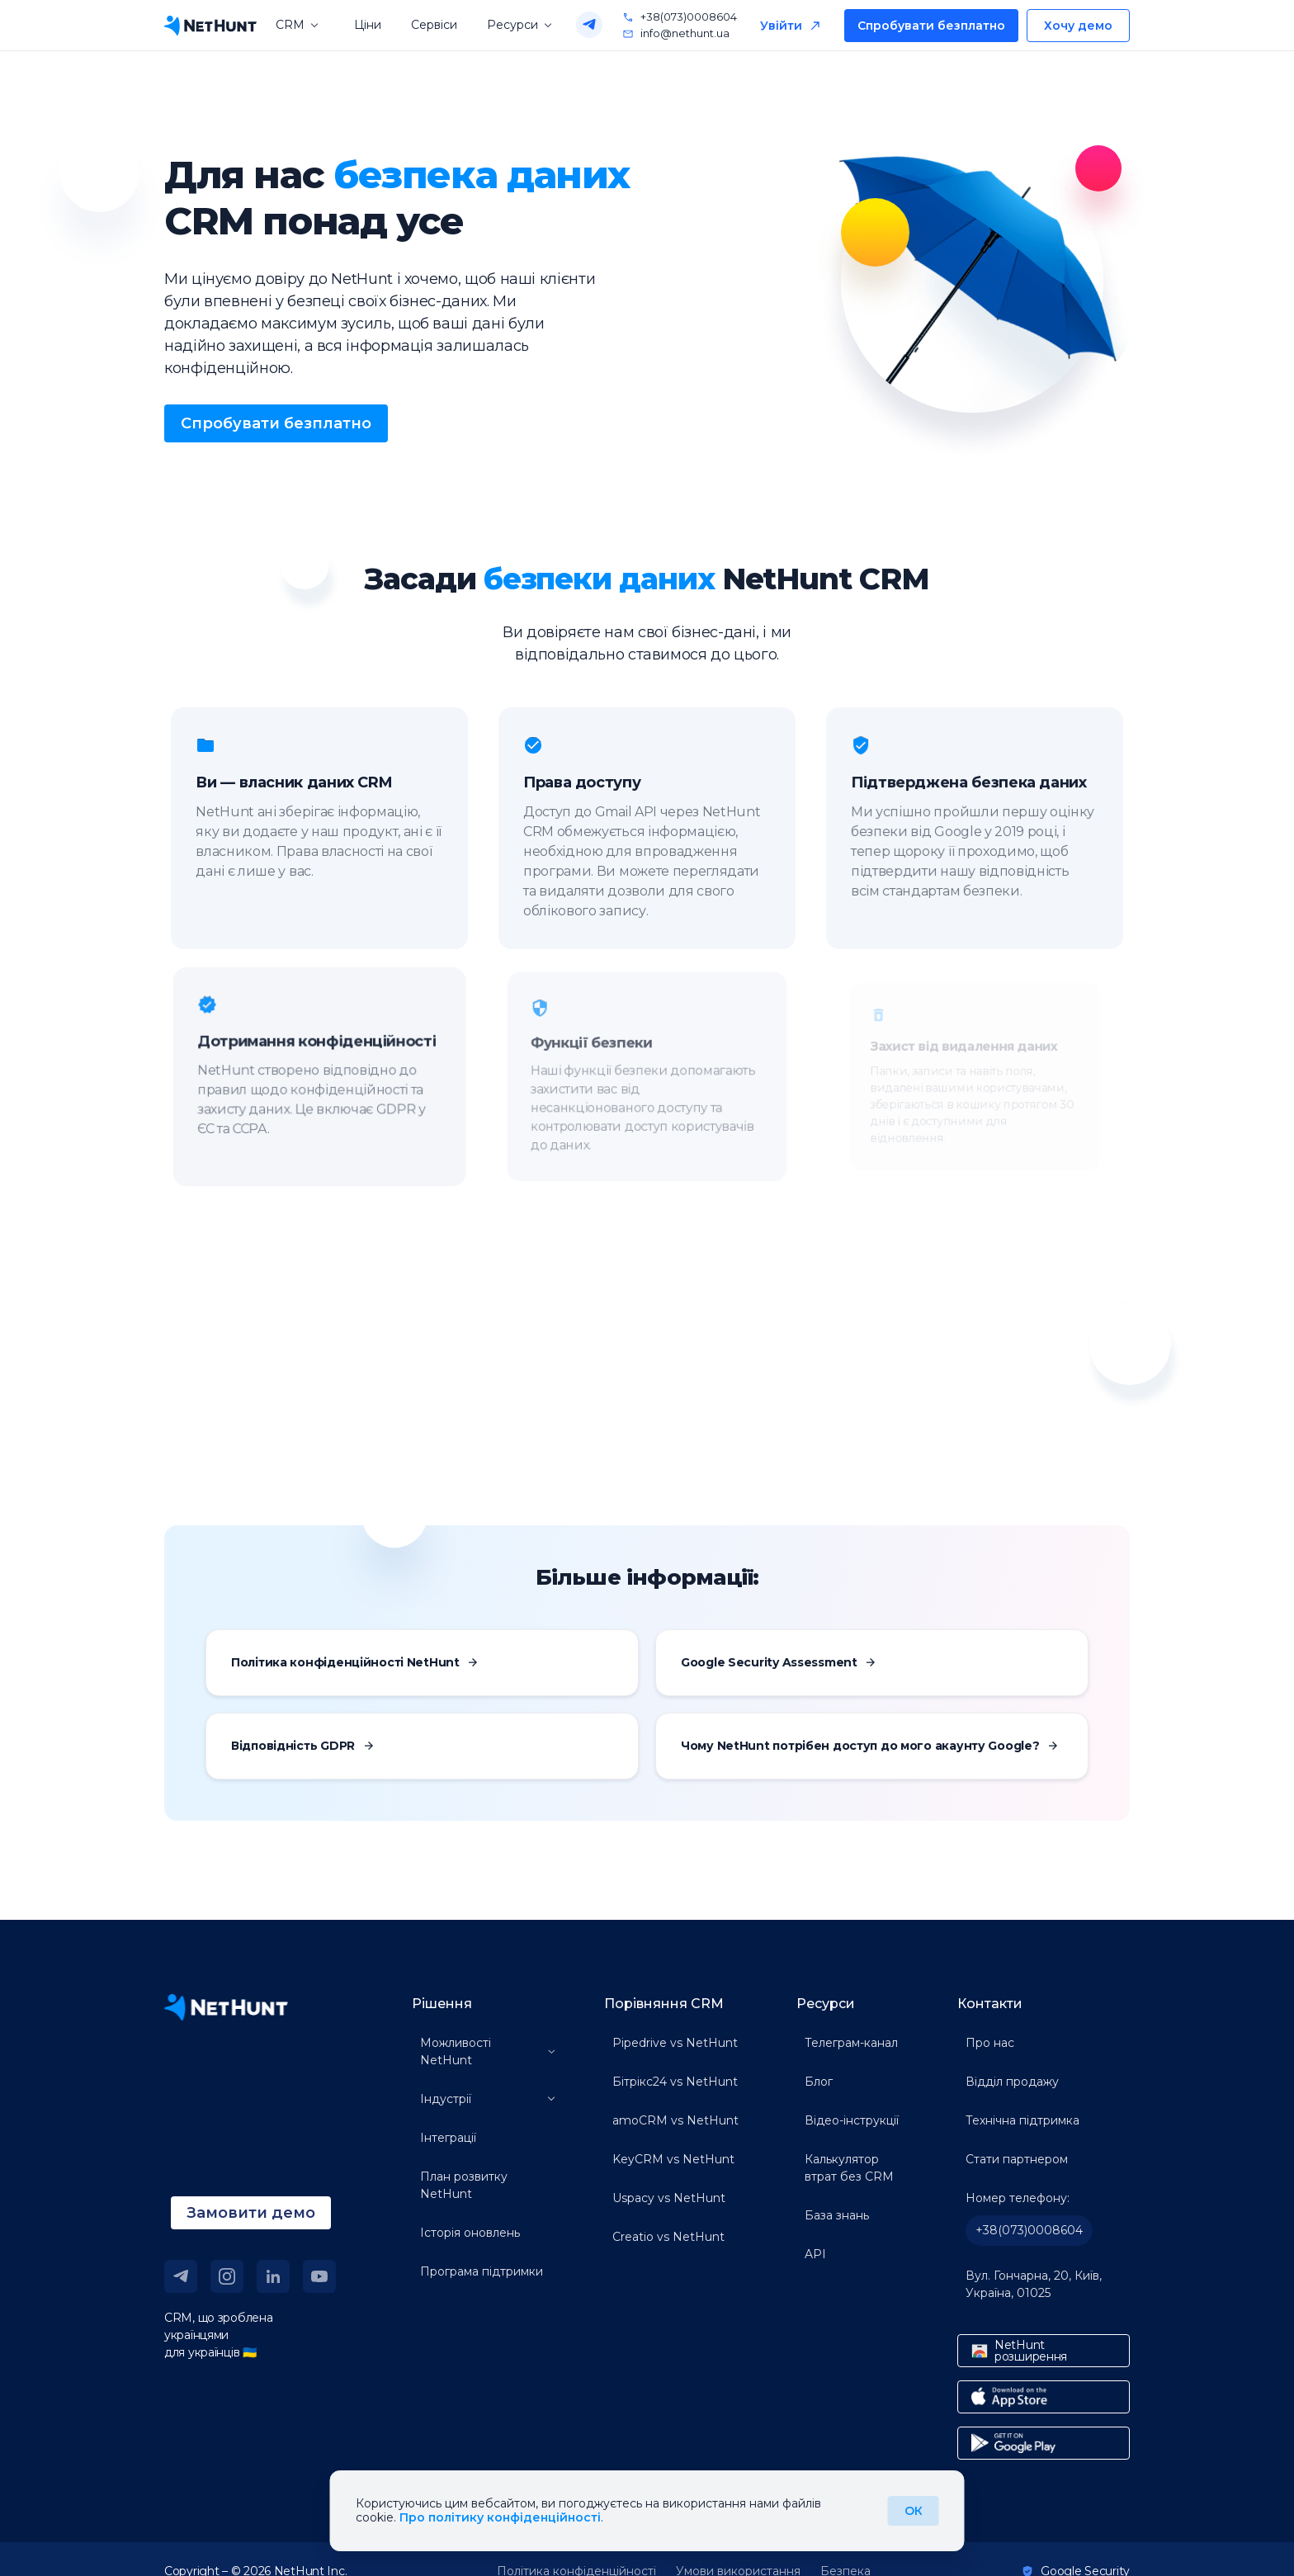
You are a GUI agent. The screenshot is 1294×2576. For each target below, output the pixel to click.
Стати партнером (1017, 2159)
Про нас (990, 2042)
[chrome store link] (1043, 2350)
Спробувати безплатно (931, 25)
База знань (837, 2215)
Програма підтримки (481, 2271)
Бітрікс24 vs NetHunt (675, 2081)
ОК (913, 2510)
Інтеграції (448, 2137)
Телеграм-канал (851, 2042)
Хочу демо (1078, 25)
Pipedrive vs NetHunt (675, 2042)
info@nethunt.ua (676, 34)
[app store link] (1043, 2396)
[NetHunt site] (226, 2007)
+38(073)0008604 (679, 17)
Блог (819, 2081)
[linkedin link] (273, 2276)
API (815, 2254)
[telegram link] (180, 2276)
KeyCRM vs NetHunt (673, 2159)
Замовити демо (251, 2213)
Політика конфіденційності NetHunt (354, 1662)
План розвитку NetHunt (464, 2185)
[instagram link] (226, 2276)
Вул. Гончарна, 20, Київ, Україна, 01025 (1034, 2284)
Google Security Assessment (778, 1662)
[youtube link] (319, 2276)
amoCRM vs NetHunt (675, 2120)
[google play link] (1043, 2443)
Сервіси (434, 24)
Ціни (367, 24)
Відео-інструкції (852, 2120)
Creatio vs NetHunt (668, 2236)
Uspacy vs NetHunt (668, 2198)
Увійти (781, 25)
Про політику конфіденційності (500, 2517)
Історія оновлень (470, 2232)
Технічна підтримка (1022, 2120)
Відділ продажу (1012, 2081)
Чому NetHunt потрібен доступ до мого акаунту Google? (869, 1745)
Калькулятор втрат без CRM (849, 2168)
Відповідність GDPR (302, 1745)
